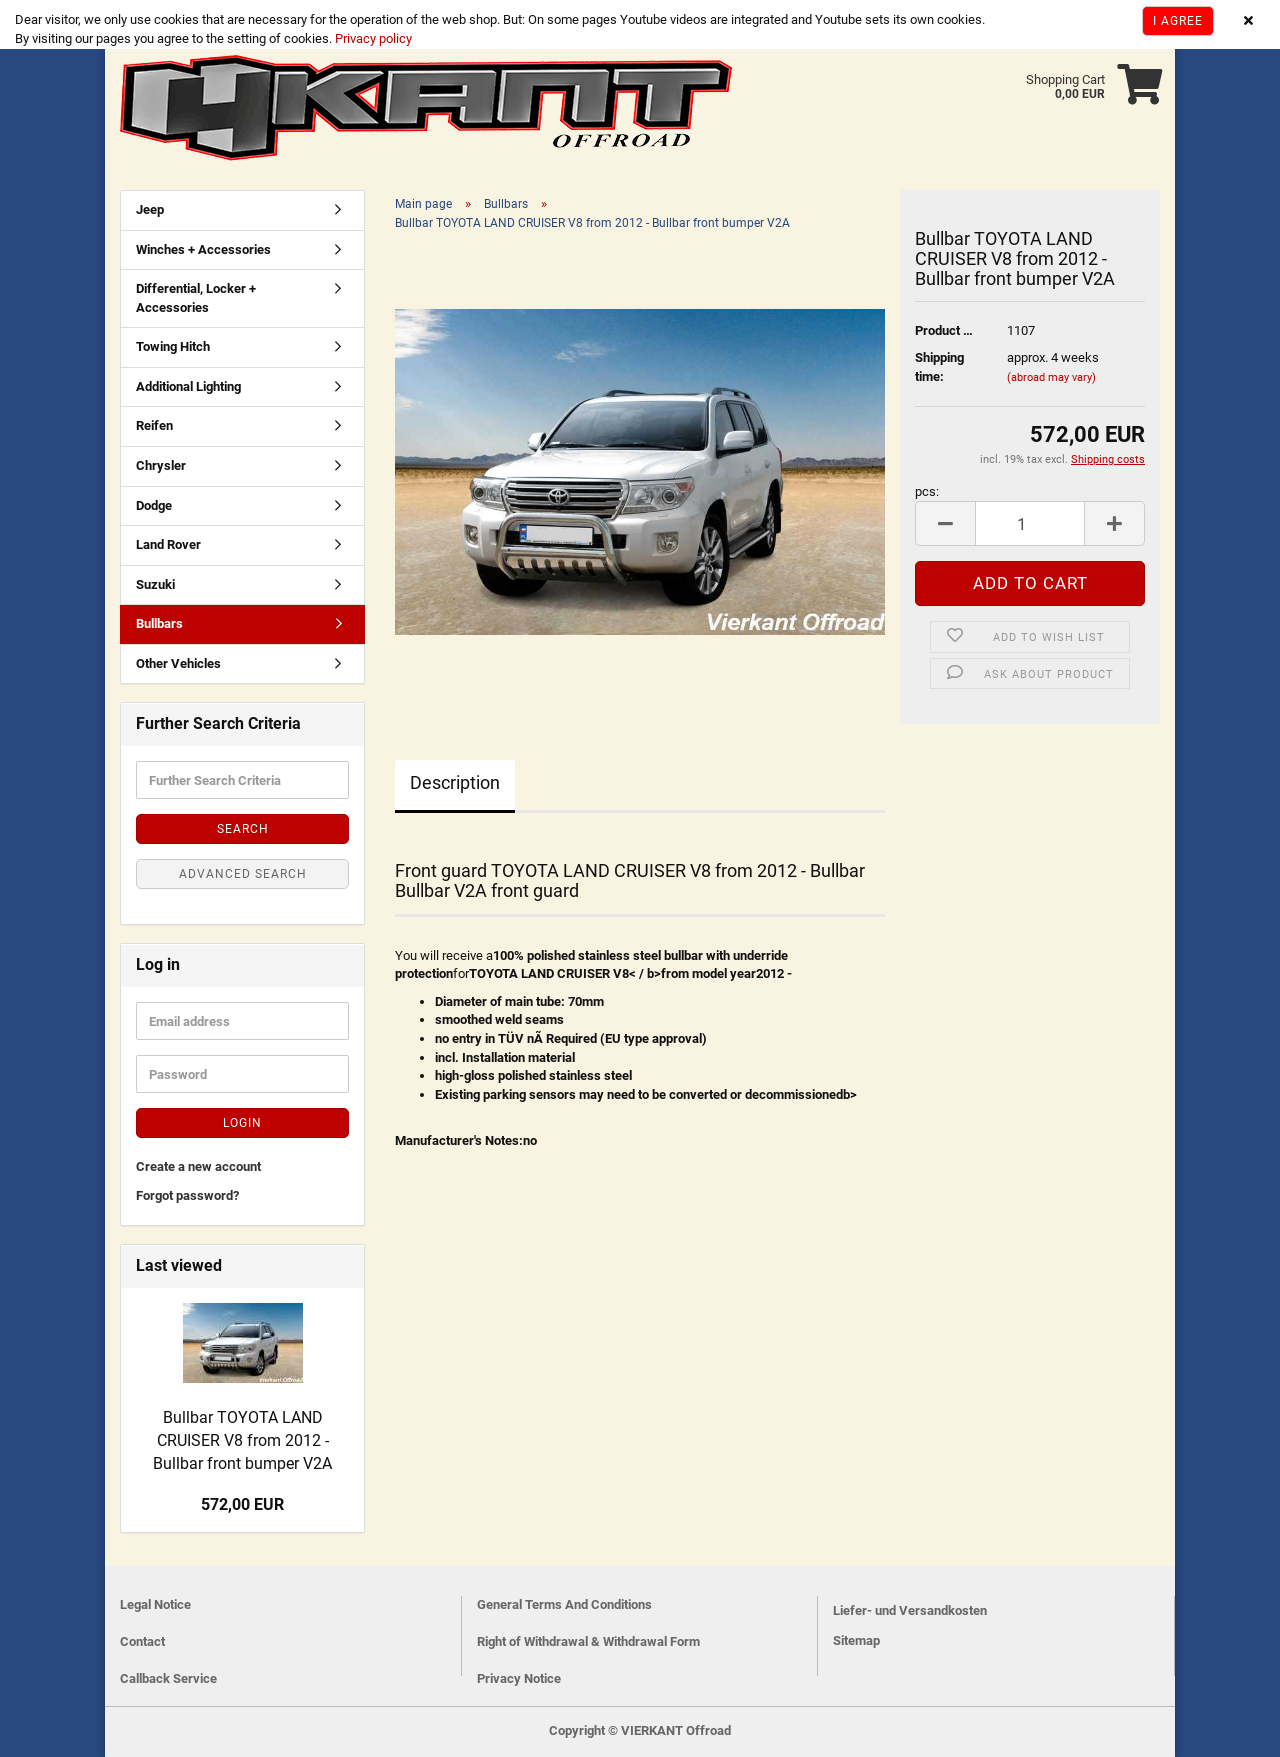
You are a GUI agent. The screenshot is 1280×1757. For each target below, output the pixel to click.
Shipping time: (939, 367)
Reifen (154, 425)
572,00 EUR (242, 1504)
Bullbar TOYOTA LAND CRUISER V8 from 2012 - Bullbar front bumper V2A (242, 1440)
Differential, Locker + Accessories (196, 298)
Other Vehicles (178, 663)
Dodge (154, 505)
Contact (142, 1641)
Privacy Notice (519, 1678)
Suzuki (155, 584)
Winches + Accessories (203, 249)
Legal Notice (155, 1604)
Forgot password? (187, 1195)
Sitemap (856, 1640)
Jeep (150, 209)
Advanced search (243, 874)
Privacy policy (372, 38)
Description (455, 782)
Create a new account (198, 1166)
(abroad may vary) (1051, 377)
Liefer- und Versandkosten (910, 1610)
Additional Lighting (188, 386)
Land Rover (168, 544)
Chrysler (161, 465)
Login (242, 1123)
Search (243, 829)
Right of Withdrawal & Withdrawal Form (588, 1641)
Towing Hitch (173, 346)
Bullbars (159, 623)
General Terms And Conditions (564, 1604)
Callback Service (168, 1678)
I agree (1178, 21)
